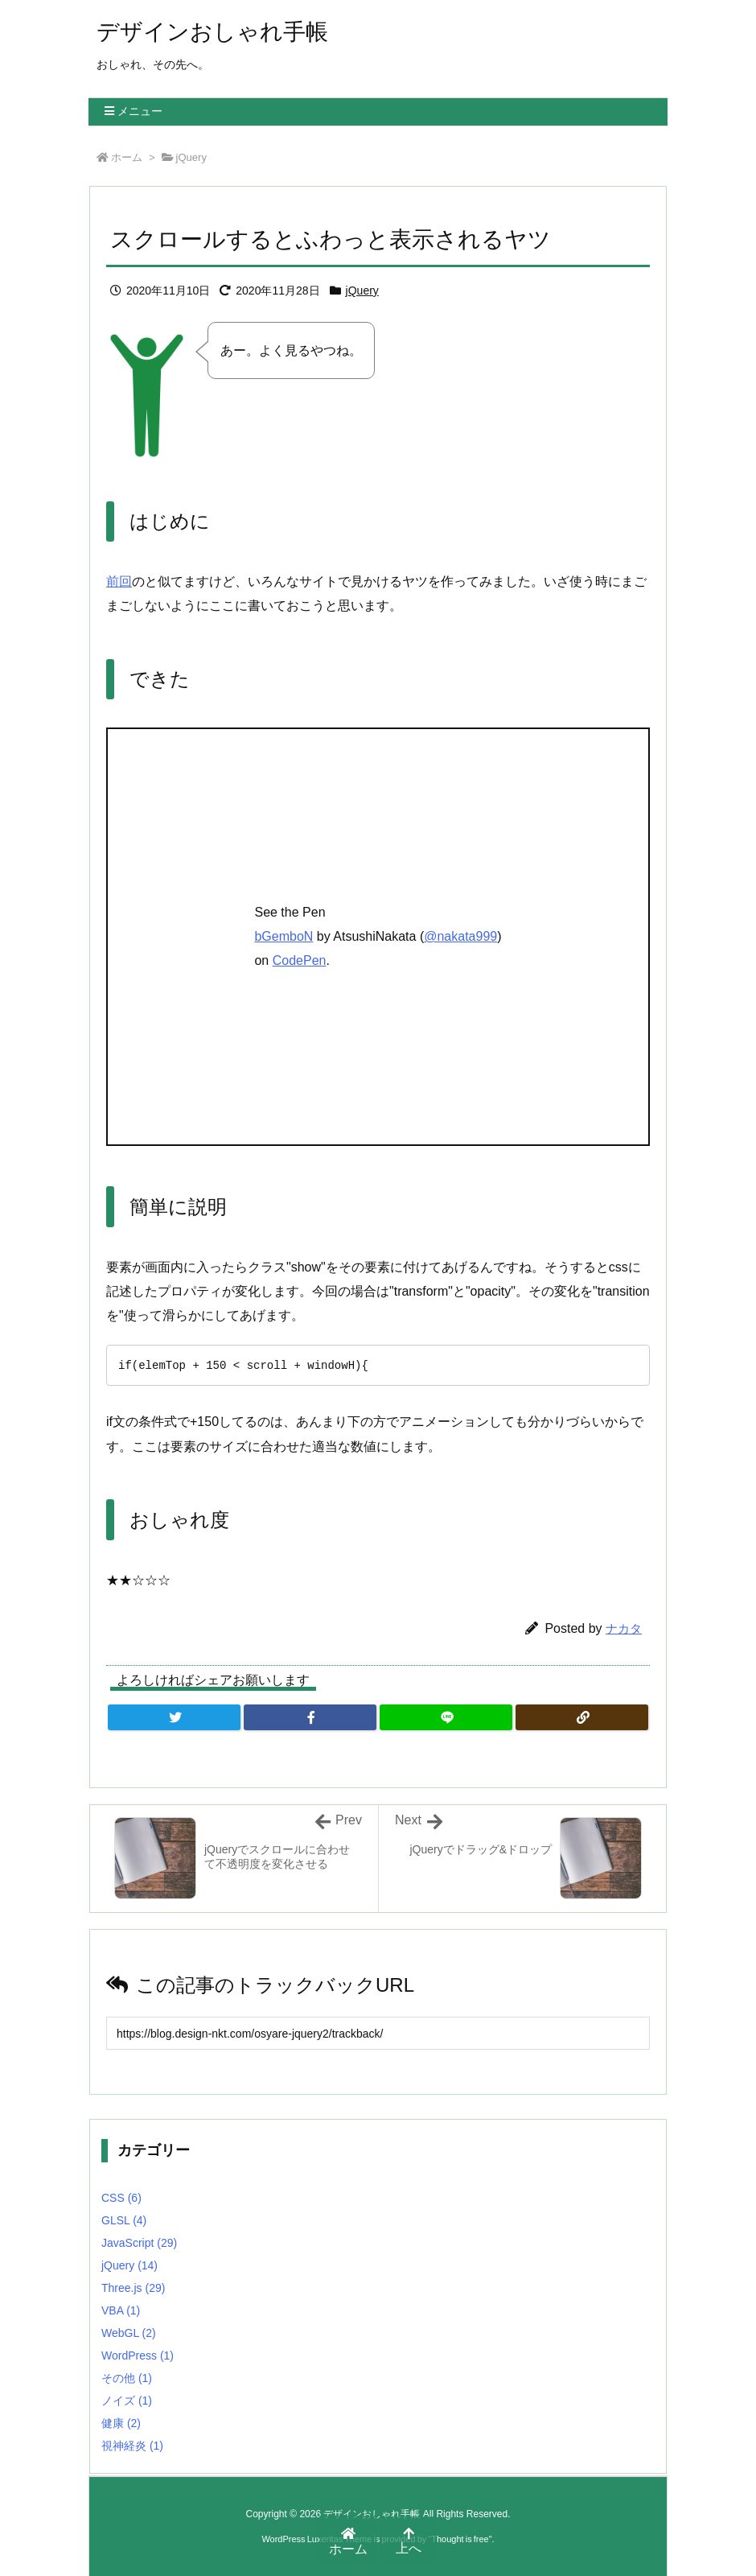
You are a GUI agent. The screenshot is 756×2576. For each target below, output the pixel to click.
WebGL (128, 2333)
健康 (121, 2423)
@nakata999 (460, 936)
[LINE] (446, 1717)
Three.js (133, 2287)
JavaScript (139, 2242)
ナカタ (624, 1628)
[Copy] (582, 1717)
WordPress (137, 2355)
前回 (119, 581)
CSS (121, 2197)
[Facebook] (310, 1717)
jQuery (191, 157)
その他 (126, 2378)
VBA (120, 2310)
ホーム (126, 157)
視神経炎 (132, 2445)
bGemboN (283, 936)
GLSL (123, 2220)
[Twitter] (174, 1717)
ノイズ (126, 2400)
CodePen (300, 960)
